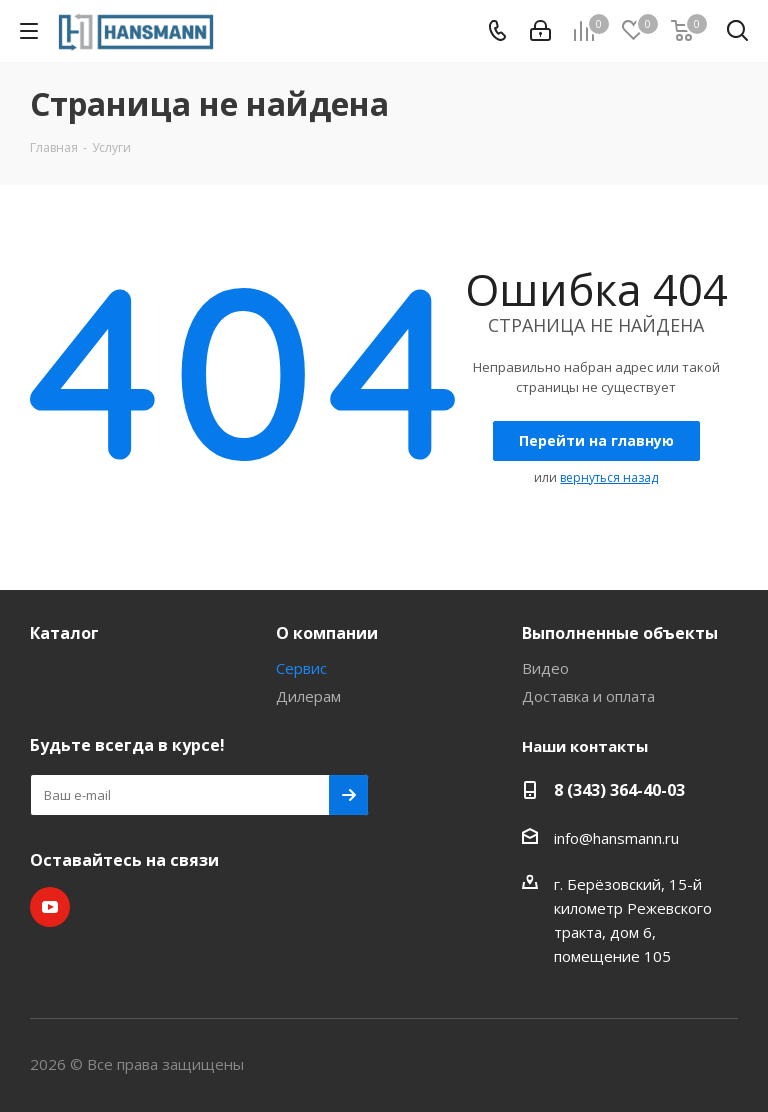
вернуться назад (609, 477)
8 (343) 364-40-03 (619, 790)
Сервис (301, 668)
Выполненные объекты (620, 633)
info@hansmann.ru (616, 838)
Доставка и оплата (588, 696)
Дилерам (308, 696)
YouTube (50, 907)
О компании (327, 633)
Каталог (64, 633)
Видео (545, 668)
